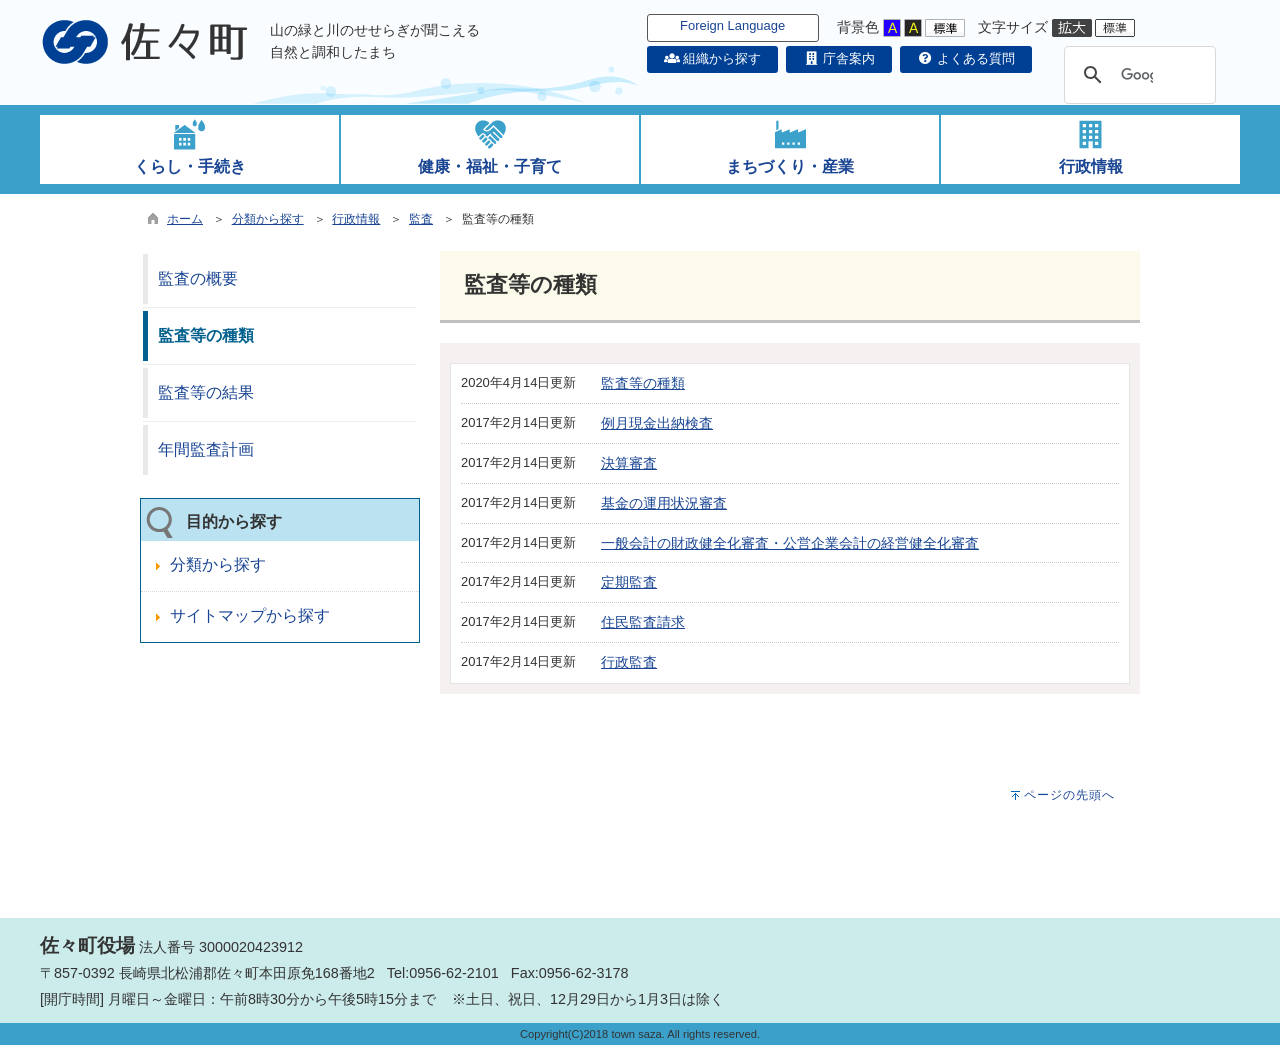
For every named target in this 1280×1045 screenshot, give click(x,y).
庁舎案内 (839, 58)
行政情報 (356, 219)
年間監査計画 (206, 449)
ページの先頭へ (1069, 795)
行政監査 (629, 662)
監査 (421, 219)
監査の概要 (198, 278)
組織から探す (713, 58)
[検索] (1137, 75)
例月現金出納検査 (657, 423)
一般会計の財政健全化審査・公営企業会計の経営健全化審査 (790, 543)
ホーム (185, 219)
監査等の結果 (206, 392)
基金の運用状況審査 (664, 503)
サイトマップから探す (250, 615)
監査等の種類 (643, 383)
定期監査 (629, 582)
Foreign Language (732, 25)
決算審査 (629, 463)
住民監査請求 (643, 622)
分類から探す (268, 219)
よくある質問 (966, 58)
